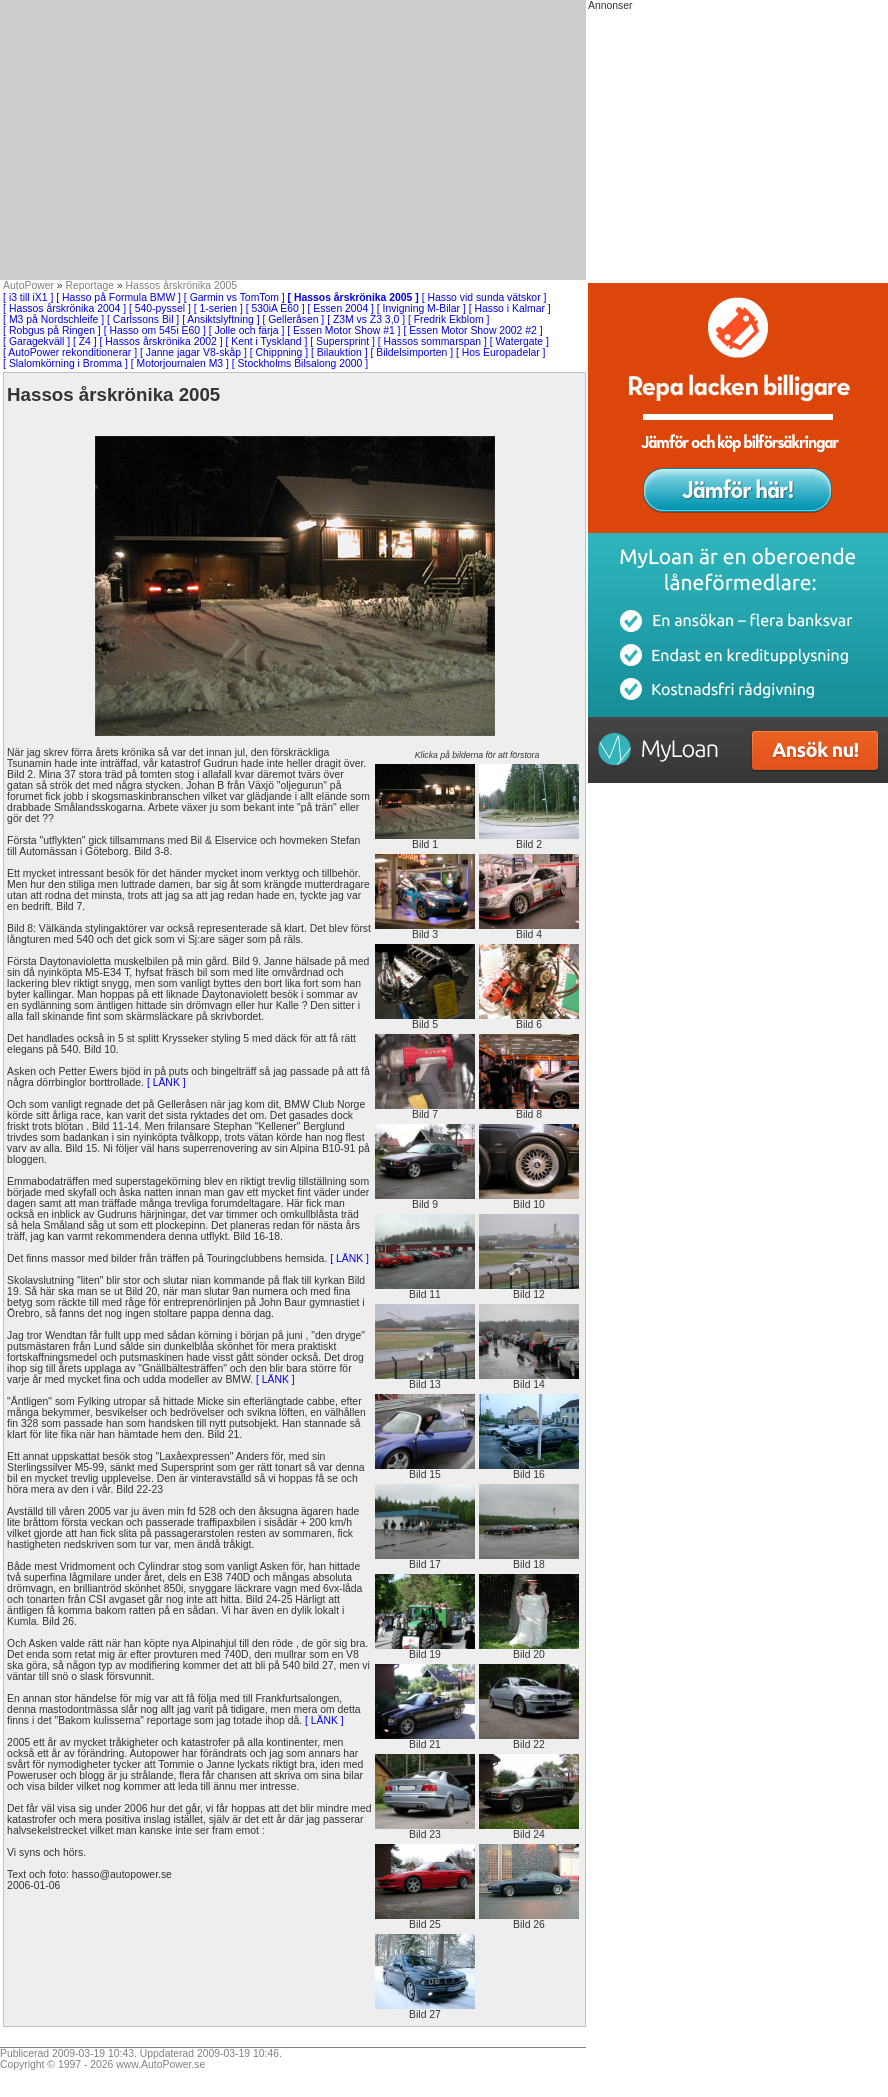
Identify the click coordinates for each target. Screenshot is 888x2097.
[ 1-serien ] (218, 308)
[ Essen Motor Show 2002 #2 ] (472, 330)
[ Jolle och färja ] (247, 330)
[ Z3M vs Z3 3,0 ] (366, 319)
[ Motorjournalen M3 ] (180, 363)
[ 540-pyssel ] (160, 308)
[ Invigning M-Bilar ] (421, 308)
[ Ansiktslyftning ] (220, 319)
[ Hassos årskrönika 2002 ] (161, 341)
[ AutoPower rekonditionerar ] (70, 352)
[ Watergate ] (519, 341)
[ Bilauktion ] (339, 352)
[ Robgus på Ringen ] (52, 330)
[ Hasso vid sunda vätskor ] (484, 297)
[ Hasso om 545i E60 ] (155, 330)
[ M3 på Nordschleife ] (53, 319)
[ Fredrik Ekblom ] (448, 319)
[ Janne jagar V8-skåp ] (193, 352)
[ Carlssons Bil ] (143, 319)
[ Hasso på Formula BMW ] (118, 297)
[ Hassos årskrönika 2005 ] (353, 297)
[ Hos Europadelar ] (501, 352)
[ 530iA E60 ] (275, 308)
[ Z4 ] (85, 341)
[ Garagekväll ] (36, 341)
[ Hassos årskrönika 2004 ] (64, 308)
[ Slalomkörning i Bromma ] (65, 363)
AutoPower (28, 285)
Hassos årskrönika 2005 (181, 285)
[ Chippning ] (279, 352)
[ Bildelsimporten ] (411, 352)
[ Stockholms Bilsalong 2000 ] (300, 363)
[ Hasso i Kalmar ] (510, 308)
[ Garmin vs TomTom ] (234, 297)
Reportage (90, 285)
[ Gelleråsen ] (293, 319)
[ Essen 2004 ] (341, 308)
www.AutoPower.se (160, 2064)
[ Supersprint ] (342, 341)
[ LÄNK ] (166, 1082)
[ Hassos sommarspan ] (432, 341)
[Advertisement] (293, 140)
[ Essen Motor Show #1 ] (343, 330)
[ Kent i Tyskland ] (266, 341)
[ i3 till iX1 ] (28, 297)
